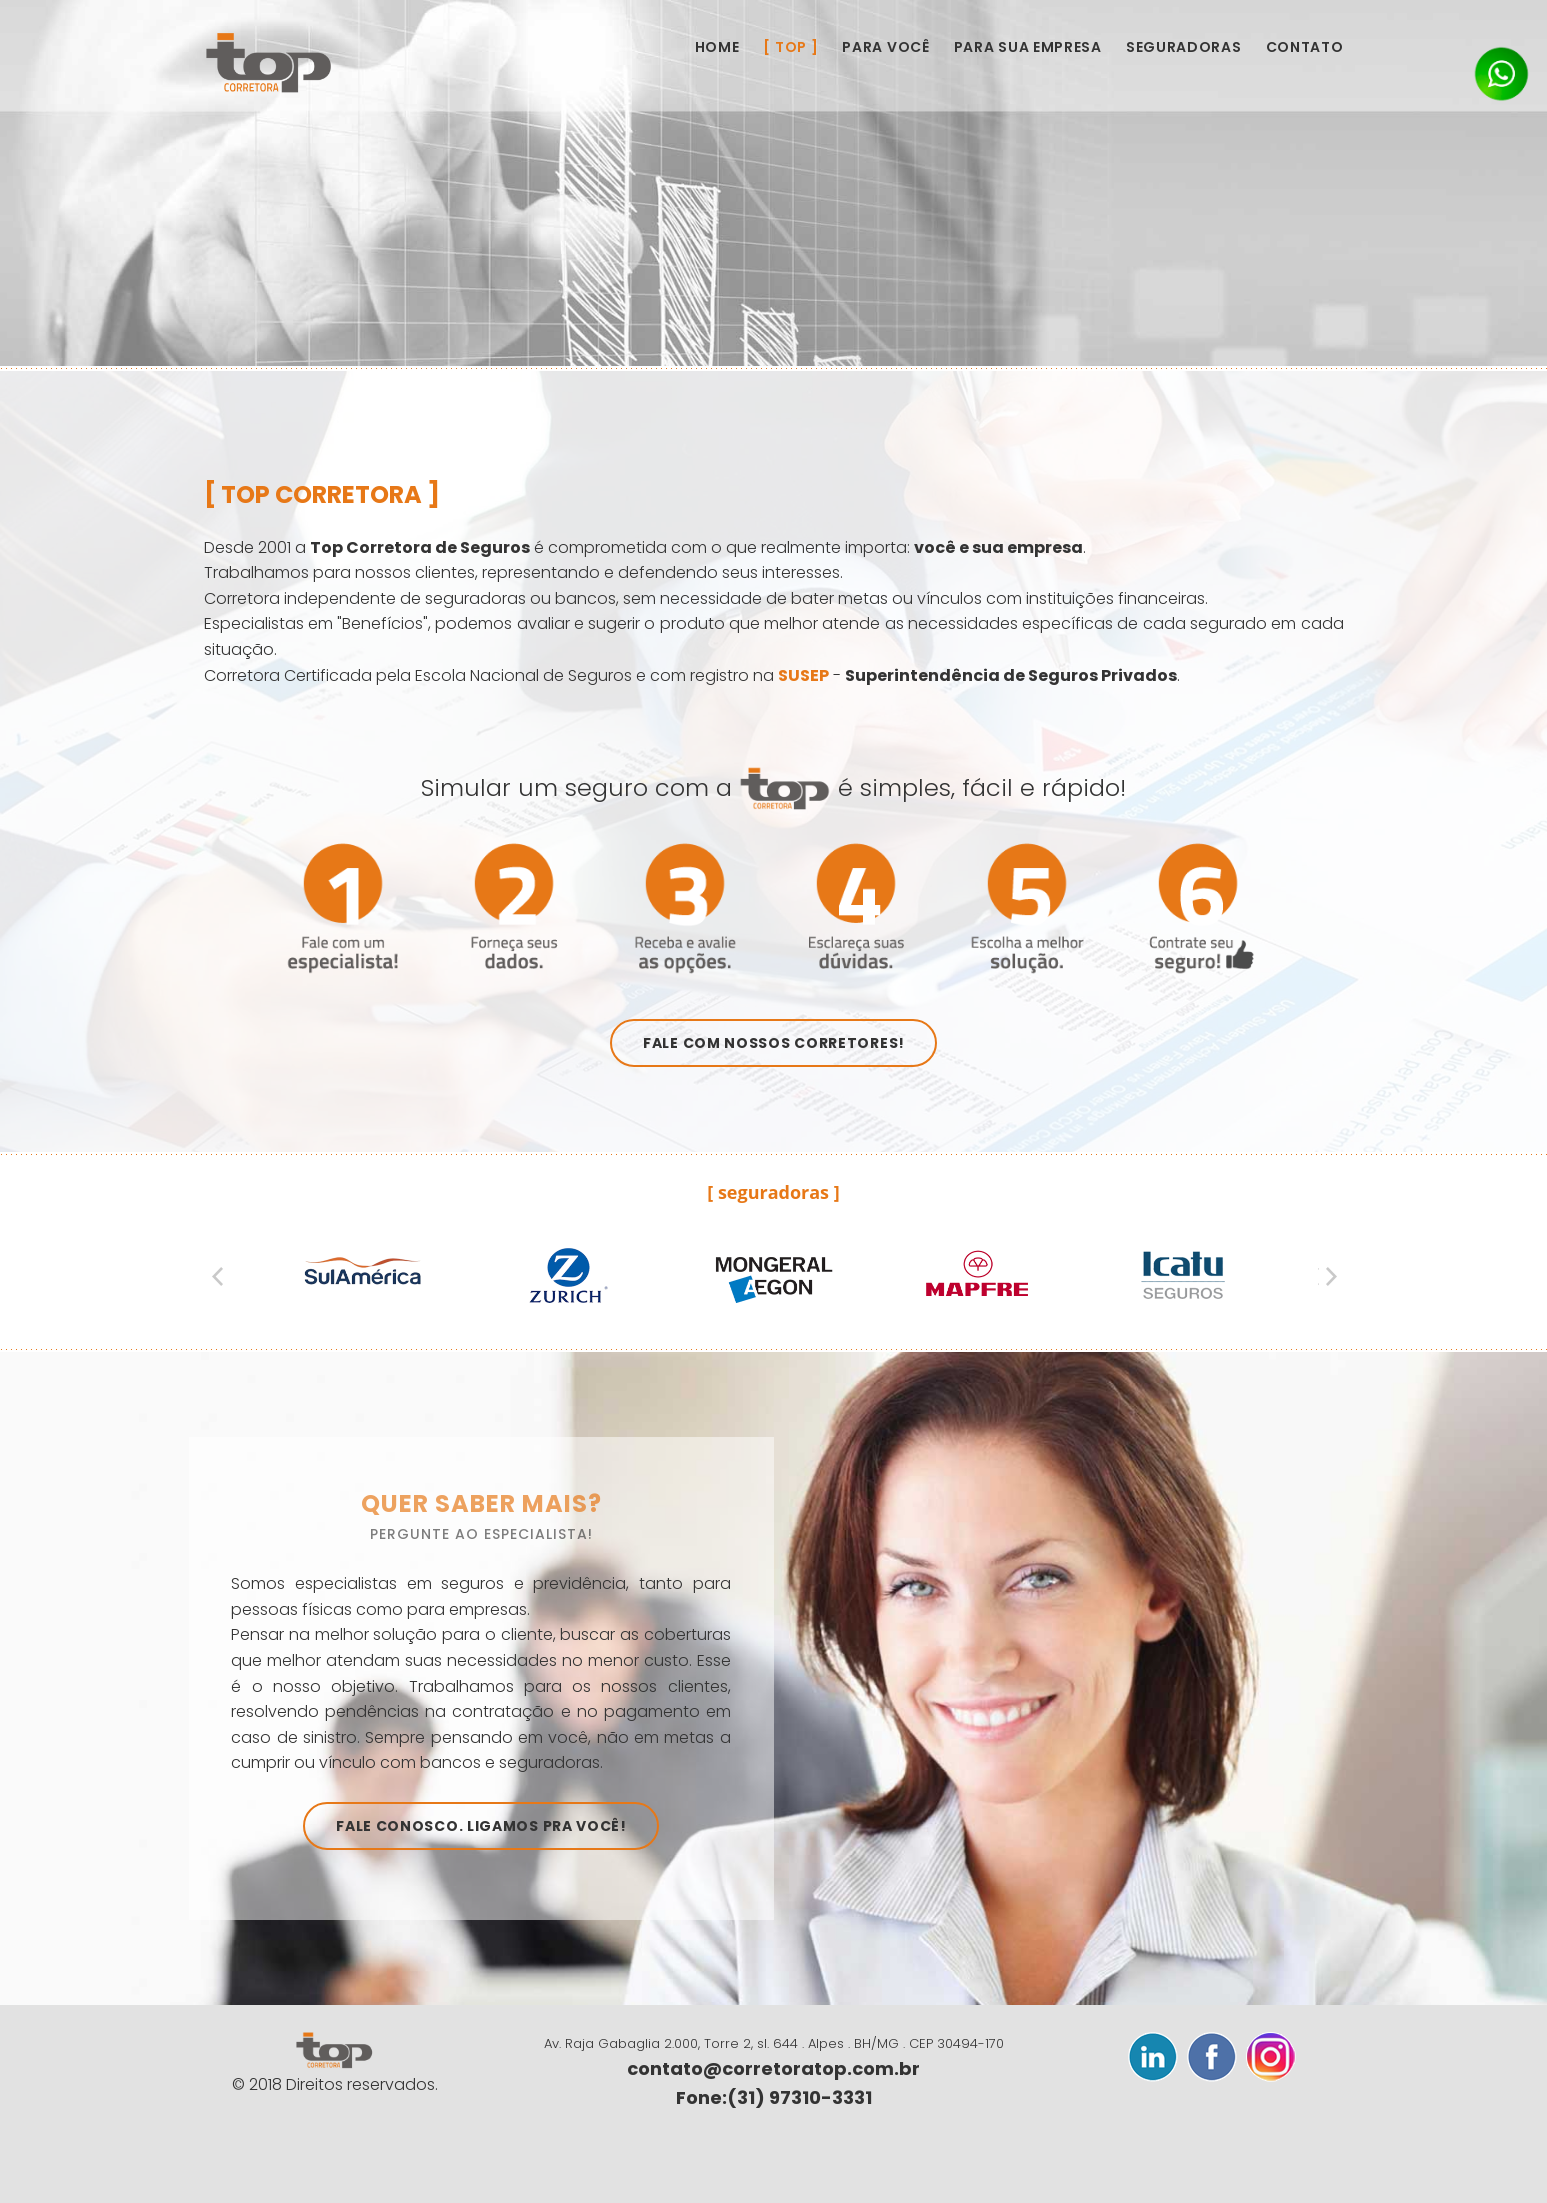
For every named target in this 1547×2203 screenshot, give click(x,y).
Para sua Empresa (1028, 47)
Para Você (885, 47)
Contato (1305, 47)
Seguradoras (1184, 47)
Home (717, 47)
